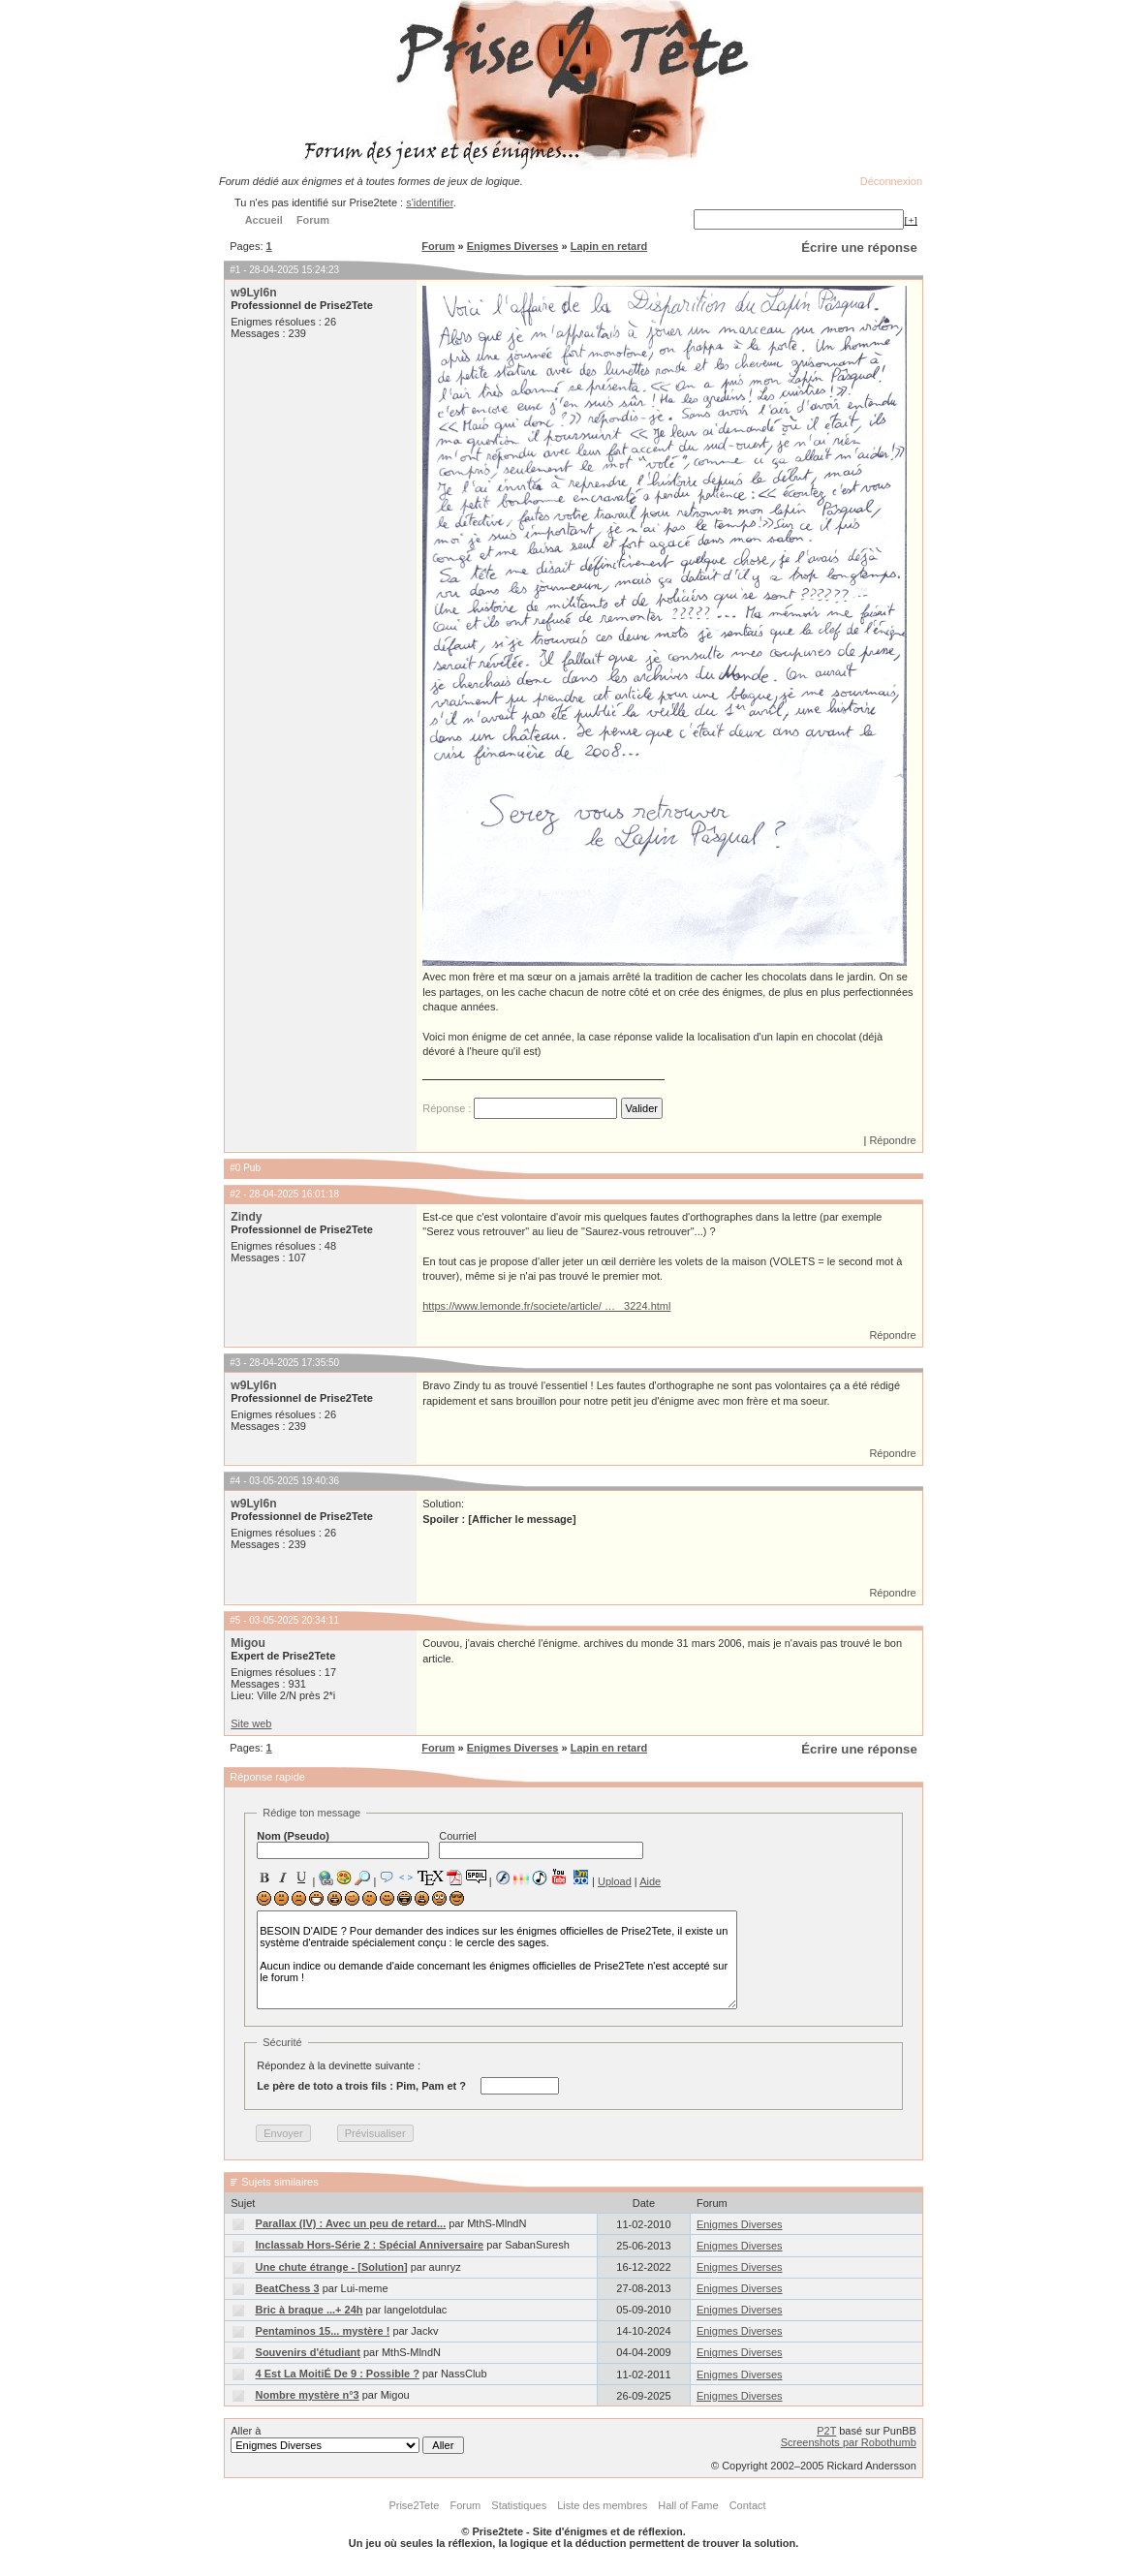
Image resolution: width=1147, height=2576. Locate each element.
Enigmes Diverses (513, 246)
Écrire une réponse (858, 247)
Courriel (541, 1844)
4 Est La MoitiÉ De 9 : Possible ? (337, 2373)
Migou (248, 1643)
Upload (615, 1881)
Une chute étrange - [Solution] (332, 2267)
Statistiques (518, 2505)
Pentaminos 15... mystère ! (323, 2331)
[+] (910, 220)
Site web (251, 1723)
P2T (826, 2430)
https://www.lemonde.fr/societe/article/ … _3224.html (546, 1306)
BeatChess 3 (288, 2288)
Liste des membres (602, 2505)
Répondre (892, 1140)
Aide (650, 1881)
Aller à (347, 2439)
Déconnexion (891, 181)
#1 (235, 269)
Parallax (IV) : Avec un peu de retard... (351, 2223)
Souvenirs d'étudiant (308, 2352)
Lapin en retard (609, 246)
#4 (235, 1480)
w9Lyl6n (253, 292)
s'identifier (429, 202)
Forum (437, 246)
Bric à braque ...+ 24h (309, 2309)
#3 (235, 1362)
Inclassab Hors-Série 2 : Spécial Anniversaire (370, 2244)
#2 (235, 1194)
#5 (235, 1620)
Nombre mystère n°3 (307, 2395)
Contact (747, 2505)
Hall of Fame (688, 2505)
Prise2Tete (413, 2505)
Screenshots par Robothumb (848, 2442)
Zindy (246, 1217)
